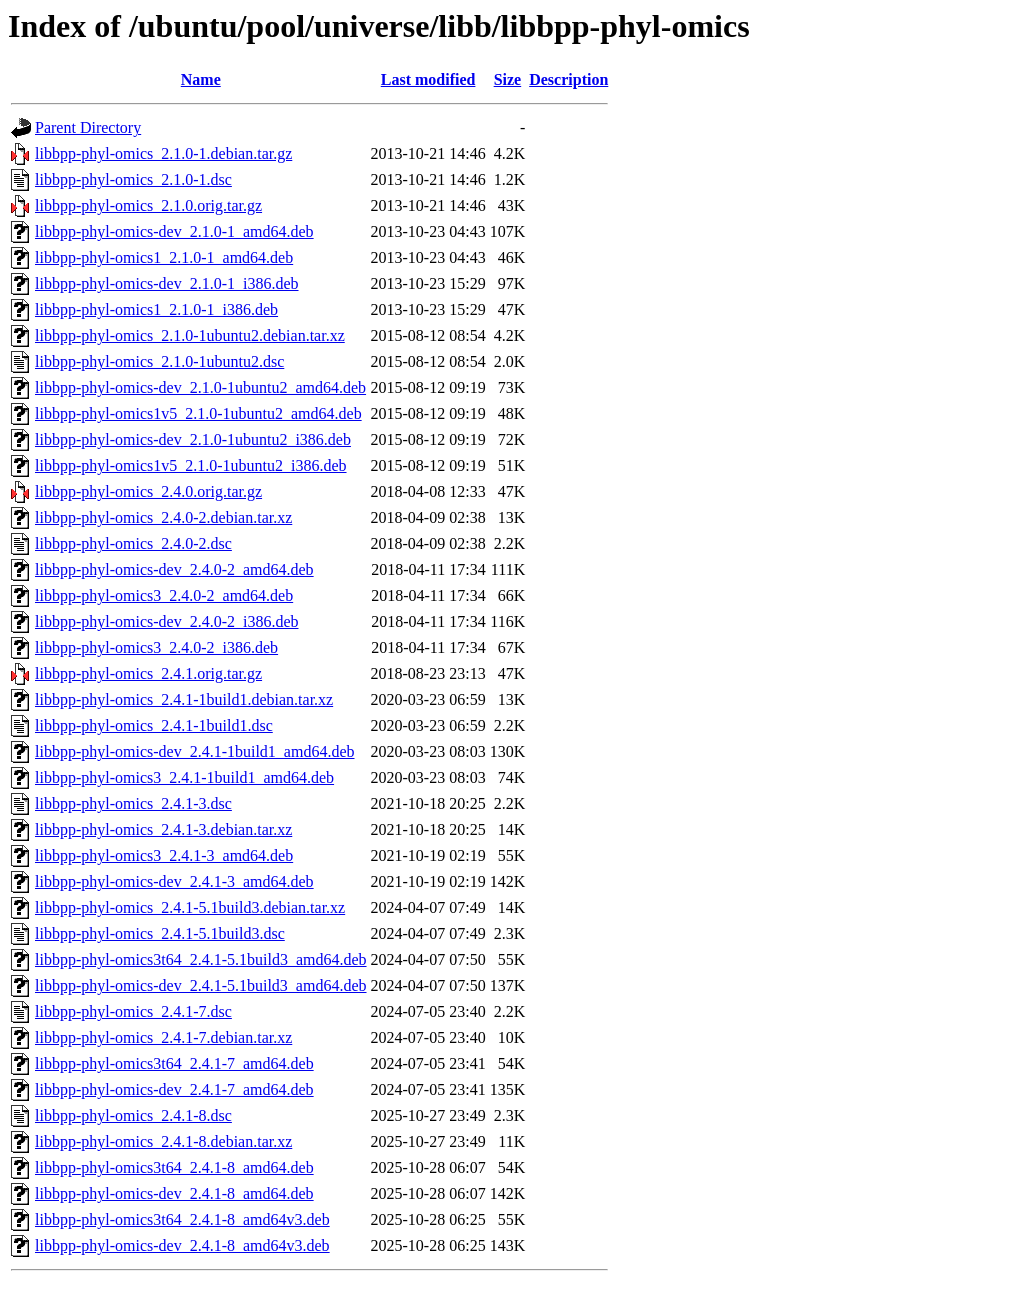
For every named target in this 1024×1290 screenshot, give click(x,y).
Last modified (428, 79)
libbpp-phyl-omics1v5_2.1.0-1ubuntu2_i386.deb (191, 465)
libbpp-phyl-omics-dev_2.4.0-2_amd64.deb (174, 569)
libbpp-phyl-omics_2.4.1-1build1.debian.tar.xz (184, 699)
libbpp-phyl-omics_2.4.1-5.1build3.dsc (160, 933)
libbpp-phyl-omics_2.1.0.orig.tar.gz (148, 205)
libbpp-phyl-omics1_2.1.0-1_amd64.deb (164, 257)
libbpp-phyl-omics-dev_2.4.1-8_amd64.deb (174, 1193)
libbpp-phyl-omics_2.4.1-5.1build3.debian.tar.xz (190, 907)
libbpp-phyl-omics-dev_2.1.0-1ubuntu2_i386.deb (193, 439)
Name (201, 79)
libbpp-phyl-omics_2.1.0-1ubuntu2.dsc (159, 361)
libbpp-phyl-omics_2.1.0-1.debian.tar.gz (163, 153)
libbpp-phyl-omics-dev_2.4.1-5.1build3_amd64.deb (201, 985)
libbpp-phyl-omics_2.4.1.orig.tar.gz (148, 673)
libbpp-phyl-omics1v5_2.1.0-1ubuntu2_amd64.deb (198, 413)
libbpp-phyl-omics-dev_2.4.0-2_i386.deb (167, 621)
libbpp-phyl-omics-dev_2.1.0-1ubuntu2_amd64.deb (200, 387)
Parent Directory (88, 127)
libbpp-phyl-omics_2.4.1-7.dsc (133, 1011)
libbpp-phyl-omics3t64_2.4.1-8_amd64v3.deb (182, 1219)
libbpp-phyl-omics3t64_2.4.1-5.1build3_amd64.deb (201, 959)
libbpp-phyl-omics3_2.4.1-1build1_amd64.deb (184, 777)
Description (568, 79)
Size (508, 79)
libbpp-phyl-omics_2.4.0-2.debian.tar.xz (163, 517)
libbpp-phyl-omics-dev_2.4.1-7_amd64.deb (174, 1089)
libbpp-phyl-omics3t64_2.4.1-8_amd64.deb (174, 1167)
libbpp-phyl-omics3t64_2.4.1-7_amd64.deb (174, 1063)
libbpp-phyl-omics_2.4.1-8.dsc (133, 1115)
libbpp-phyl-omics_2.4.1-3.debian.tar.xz (163, 829)
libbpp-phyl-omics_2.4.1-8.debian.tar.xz (163, 1141)
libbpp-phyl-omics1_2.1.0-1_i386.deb (156, 309)
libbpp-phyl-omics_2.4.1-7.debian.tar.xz (163, 1037)
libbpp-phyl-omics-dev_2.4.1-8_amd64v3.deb (182, 1245)
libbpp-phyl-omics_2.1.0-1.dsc (133, 179)
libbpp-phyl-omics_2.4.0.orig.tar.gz (148, 491)
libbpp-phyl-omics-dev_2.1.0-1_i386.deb (167, 283)
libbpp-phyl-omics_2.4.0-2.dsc (133, 543)
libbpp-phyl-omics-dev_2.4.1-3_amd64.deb (174, 881)
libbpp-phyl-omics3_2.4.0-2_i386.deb (156, 647)
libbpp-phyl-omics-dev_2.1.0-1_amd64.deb (174, 231)
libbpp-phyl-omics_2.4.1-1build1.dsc (154, 725)
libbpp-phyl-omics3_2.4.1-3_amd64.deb (164, 855)
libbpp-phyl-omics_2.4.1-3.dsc (133, 803)
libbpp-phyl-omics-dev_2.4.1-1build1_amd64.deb (195, 751)
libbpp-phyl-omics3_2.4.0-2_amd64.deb (164, 595)
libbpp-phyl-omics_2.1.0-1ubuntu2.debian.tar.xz (190, 335)
